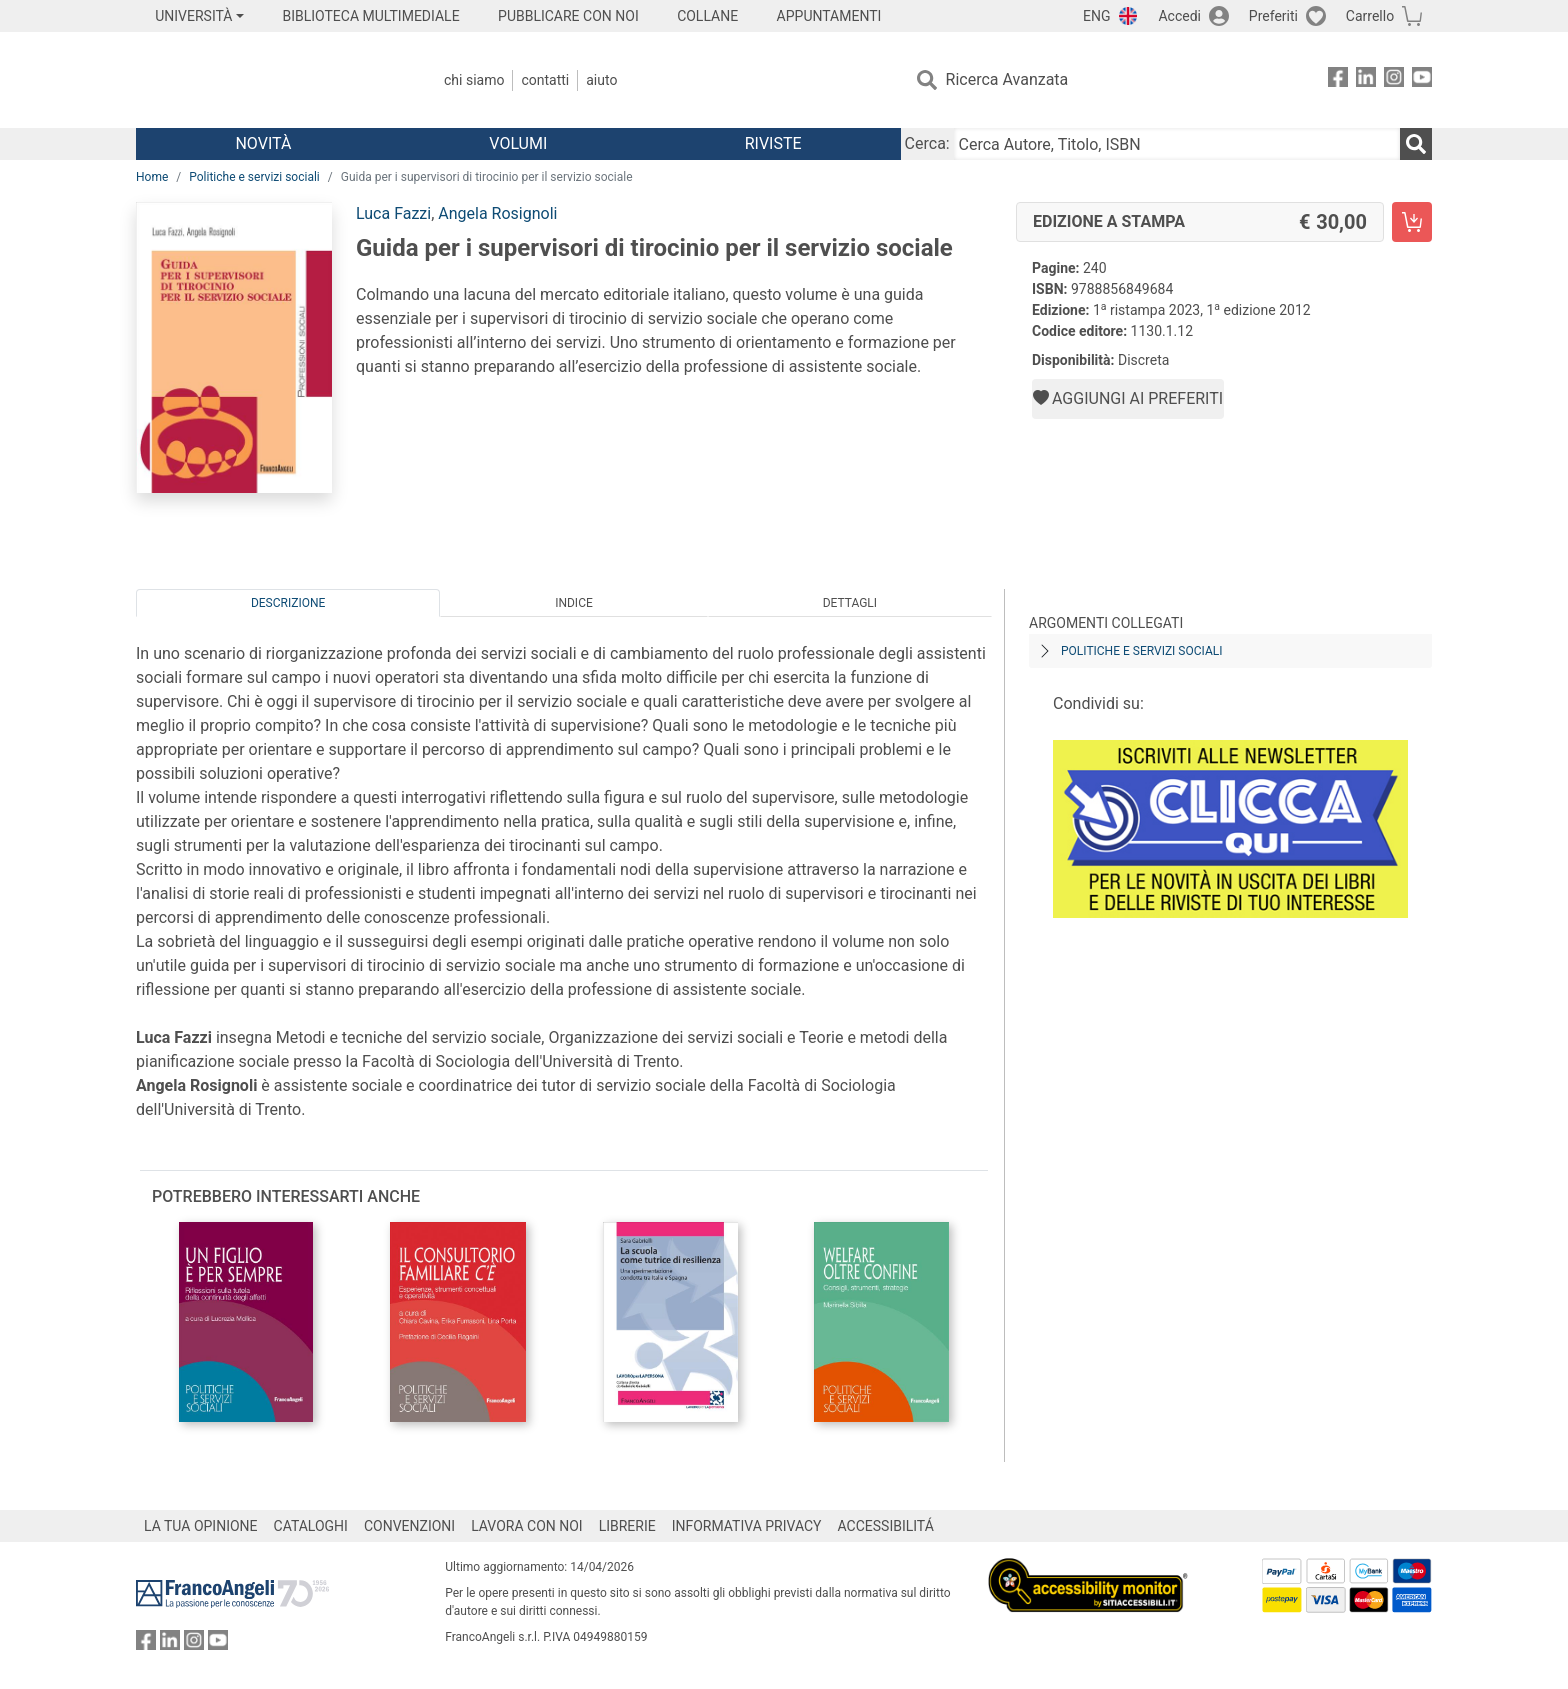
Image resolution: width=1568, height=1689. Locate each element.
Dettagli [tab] (850, 603)
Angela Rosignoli (497, 213)
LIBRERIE (627, 1526)
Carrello (1370, 16)
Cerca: (927, 143)
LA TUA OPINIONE (201, 1526)
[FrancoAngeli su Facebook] (1338, 80)
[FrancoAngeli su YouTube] (1422, 80)
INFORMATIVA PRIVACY (747, 1526)
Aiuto (601, 80)
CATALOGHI (311, 1526)
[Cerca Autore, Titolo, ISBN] (1177, 144)
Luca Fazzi (393, 213)
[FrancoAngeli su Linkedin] (1366, 80)
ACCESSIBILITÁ (886, 1526)
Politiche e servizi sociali (254, 177)
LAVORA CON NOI (527, 1526)
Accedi (1179, 16)
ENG (1096, 16)
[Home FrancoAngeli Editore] (268, 80)
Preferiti (1273, 16)
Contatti (545, 80)
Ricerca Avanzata (1007, 79)
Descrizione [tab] (288, 603)
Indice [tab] (574, 603)
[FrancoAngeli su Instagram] (1394, 80)
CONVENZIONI (409, 1526)
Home (152, 177)
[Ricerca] (1416, 144)
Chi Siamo (474, 80)
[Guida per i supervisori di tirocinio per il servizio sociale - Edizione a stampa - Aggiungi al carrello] (1412, 222)
